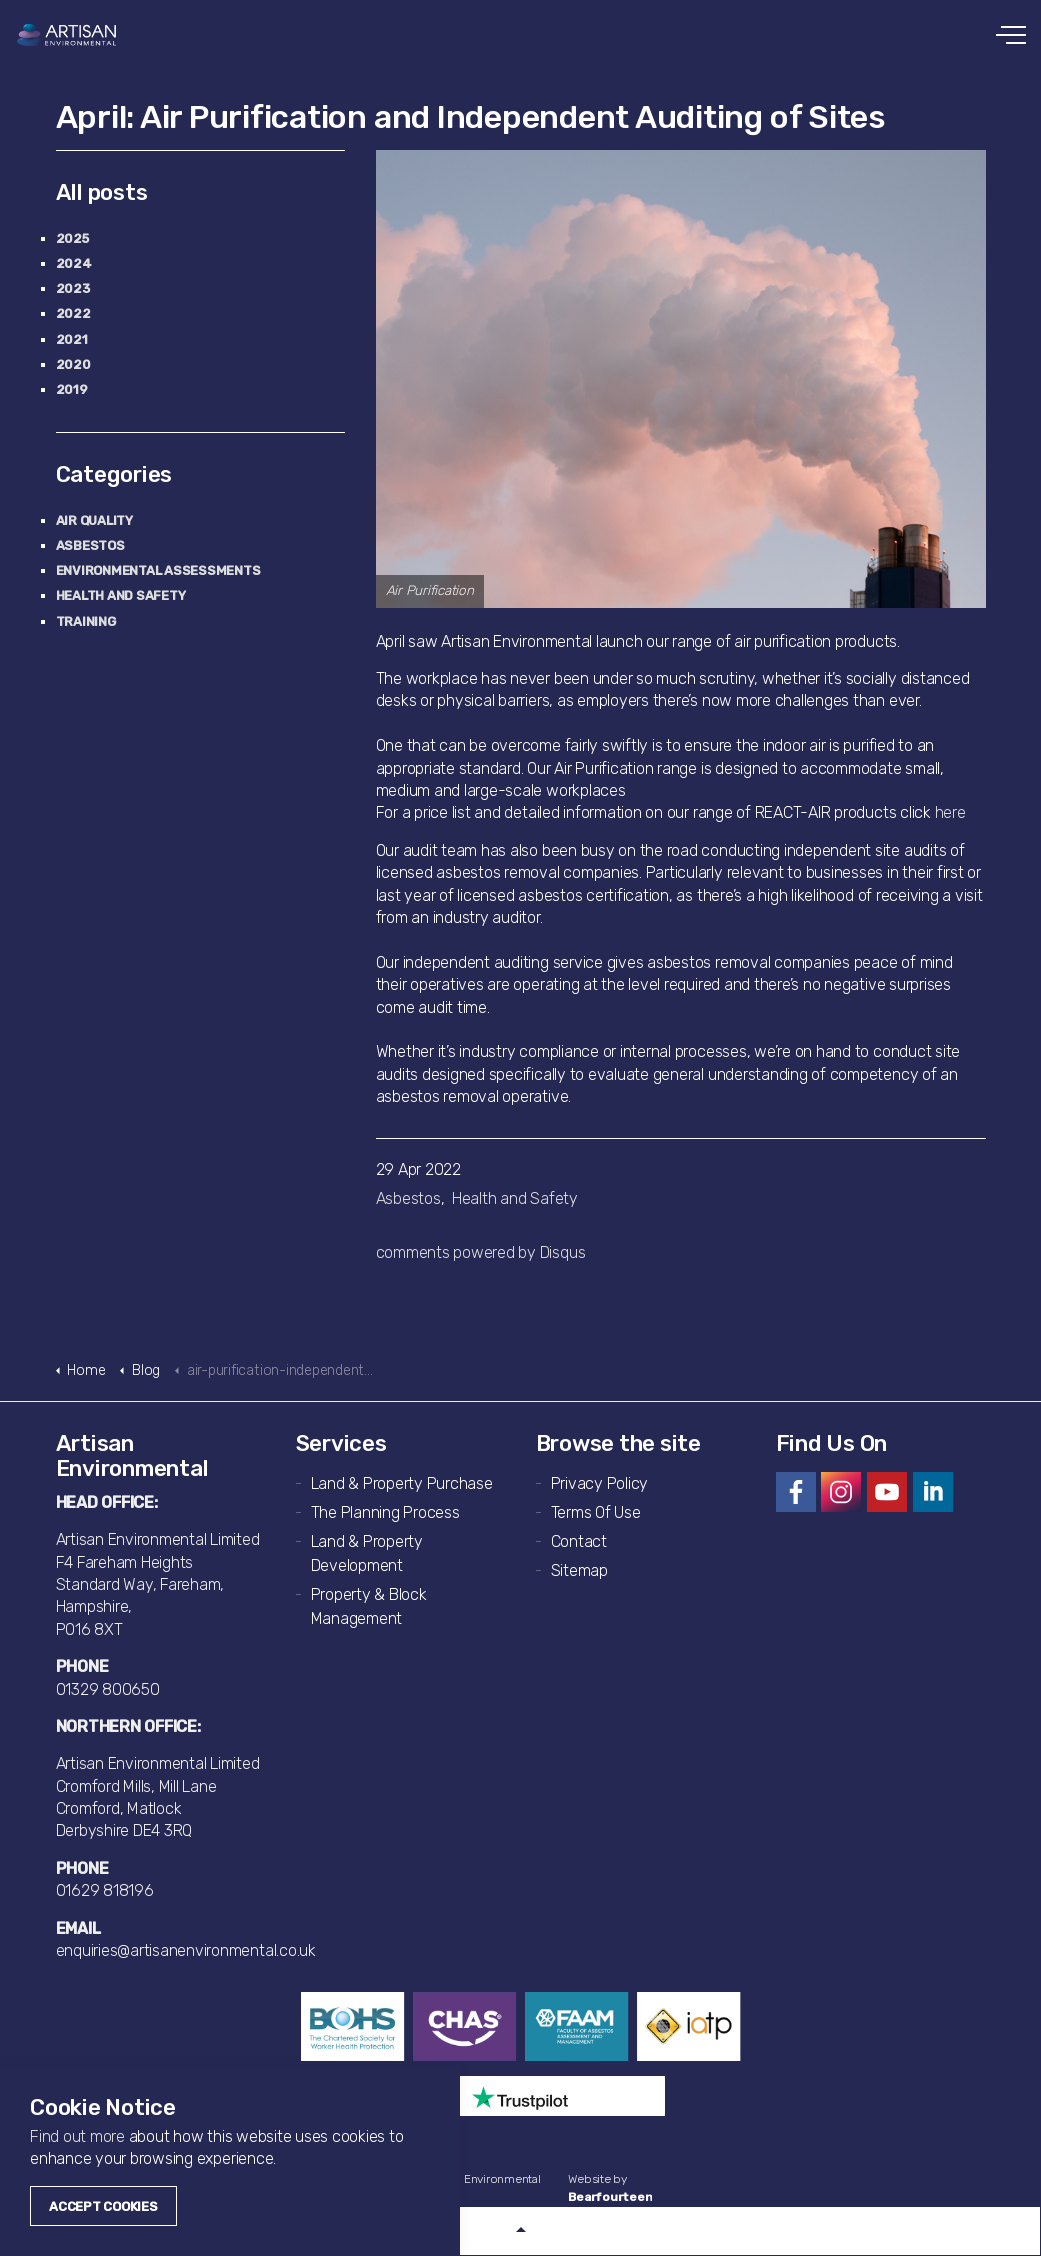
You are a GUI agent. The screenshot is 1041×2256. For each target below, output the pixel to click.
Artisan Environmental (67, 35)
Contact (579, 1541)
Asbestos (408, 1198)
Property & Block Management (369, 1606)
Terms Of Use (596, 1512)
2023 (73, 288)
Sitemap (579, 1570)
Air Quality (94, 520)
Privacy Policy (600, 1483)
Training (86, 621)
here (950, 812)
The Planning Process (385, 1512)
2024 (74, 263)
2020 (73, 364)
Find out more (77, 2136)
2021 (72, 339)
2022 (73, 313)
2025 (72, 238)
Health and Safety (515, 1198)
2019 (72, 389)
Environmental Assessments (158, 570)
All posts (102, 192)
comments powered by (481, 1252)
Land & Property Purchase (402, 1483)
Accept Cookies (103, 2206)
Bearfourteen (610, 2197)
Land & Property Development (367, 1553)
